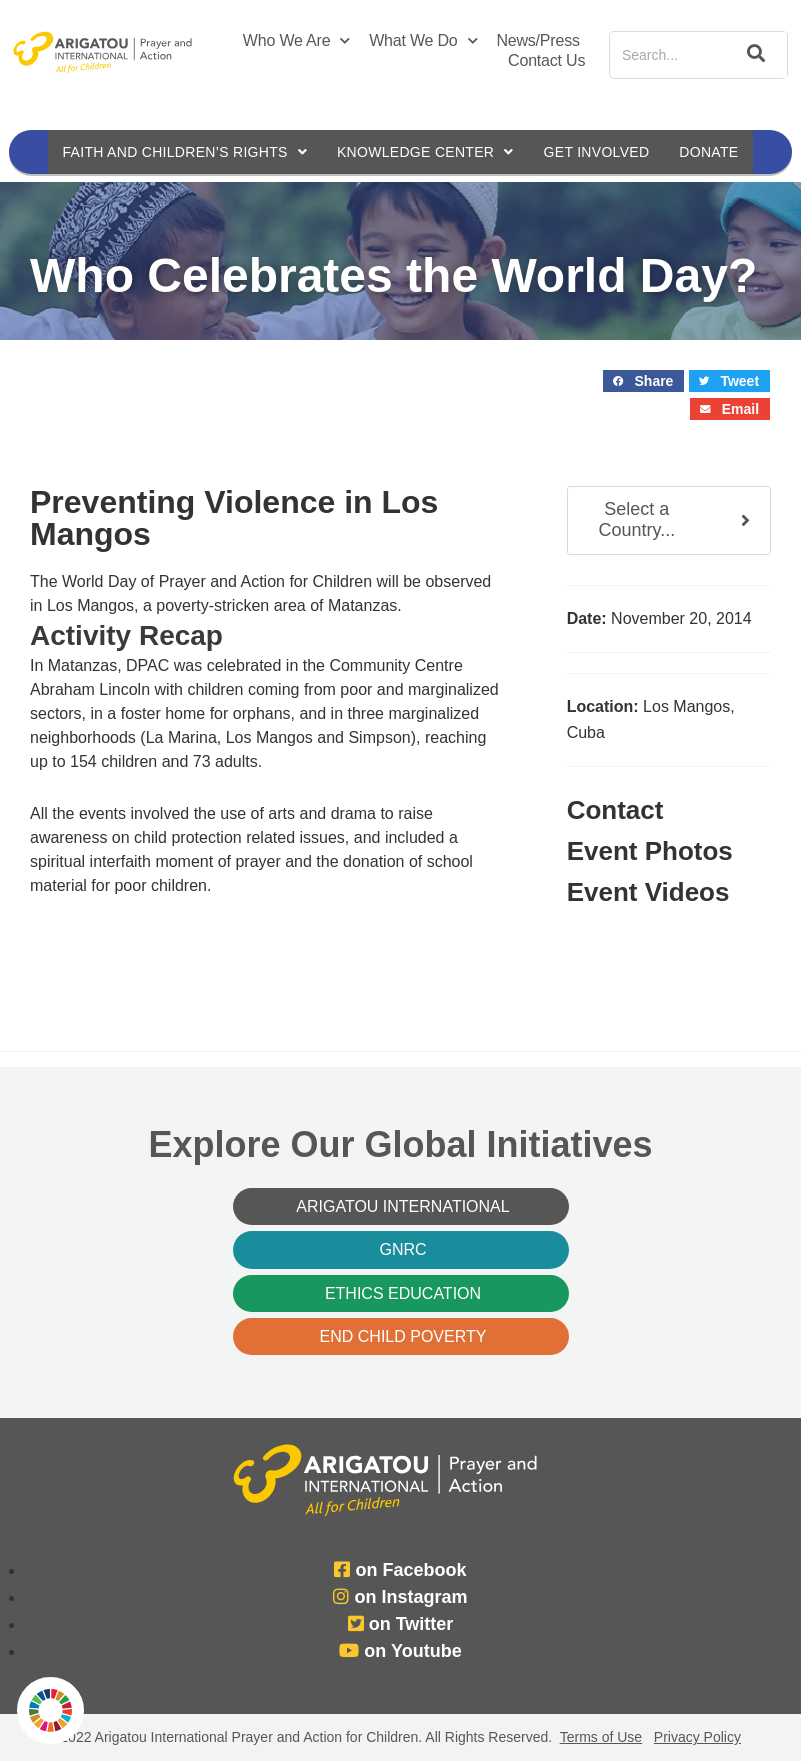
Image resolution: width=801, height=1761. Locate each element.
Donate (712, 152)
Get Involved (598, 152)
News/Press (537, 40)
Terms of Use (601, 1737)
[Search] (752, 55)
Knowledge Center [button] (426, 152)
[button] (643, 381)
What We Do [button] (423, 41)
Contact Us (546, 60)
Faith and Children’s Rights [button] (183, 152)
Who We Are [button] (296, 41)
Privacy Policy (697, 1737)
